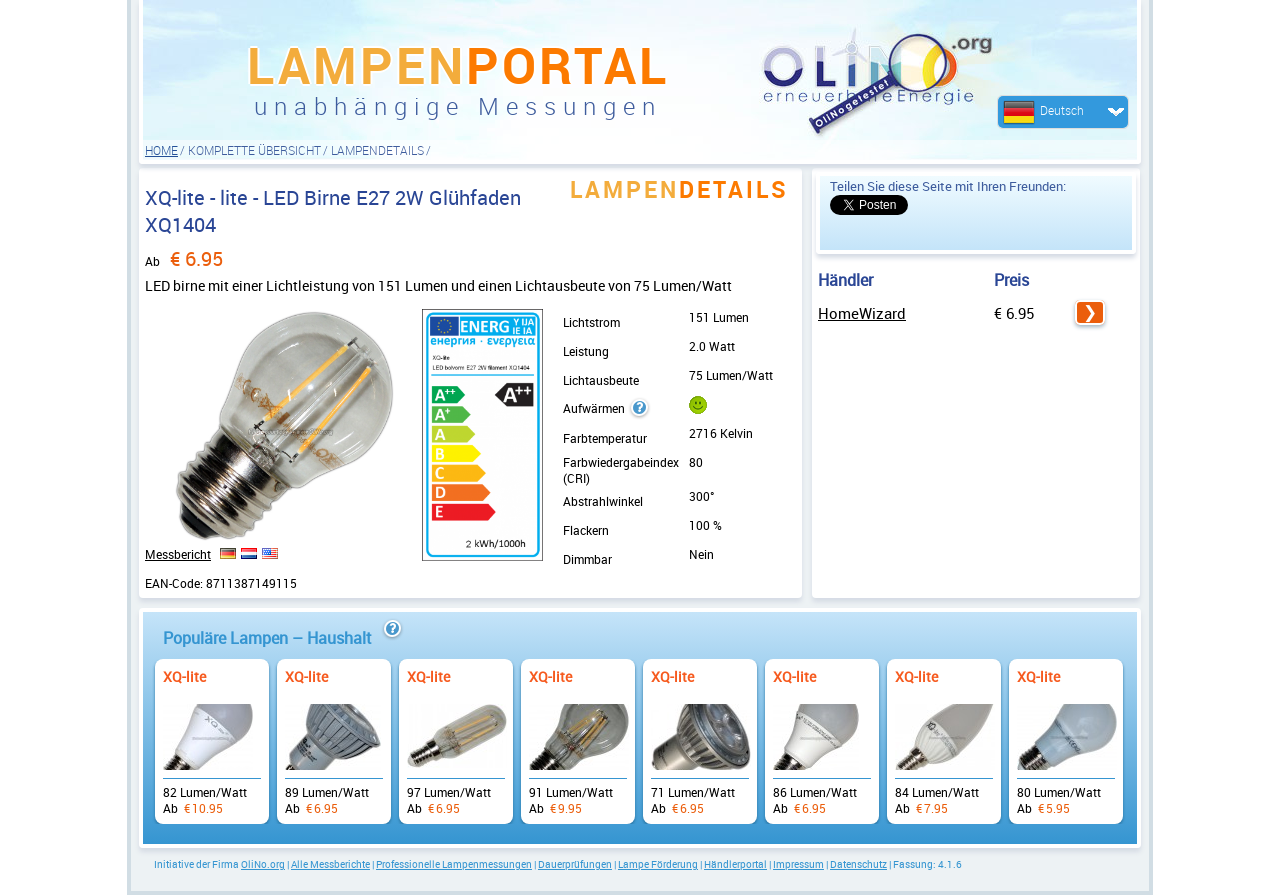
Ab (212, 731)
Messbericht (178, 554)
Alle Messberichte (330, 864)
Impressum (798, 864)
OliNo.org (263, 864)
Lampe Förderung (658, 864)
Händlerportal (735, 864)
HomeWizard (862, 313)
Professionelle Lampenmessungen (454, 864)
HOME (161, 150)
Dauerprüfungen (575, 864)
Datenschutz (858, 864)
